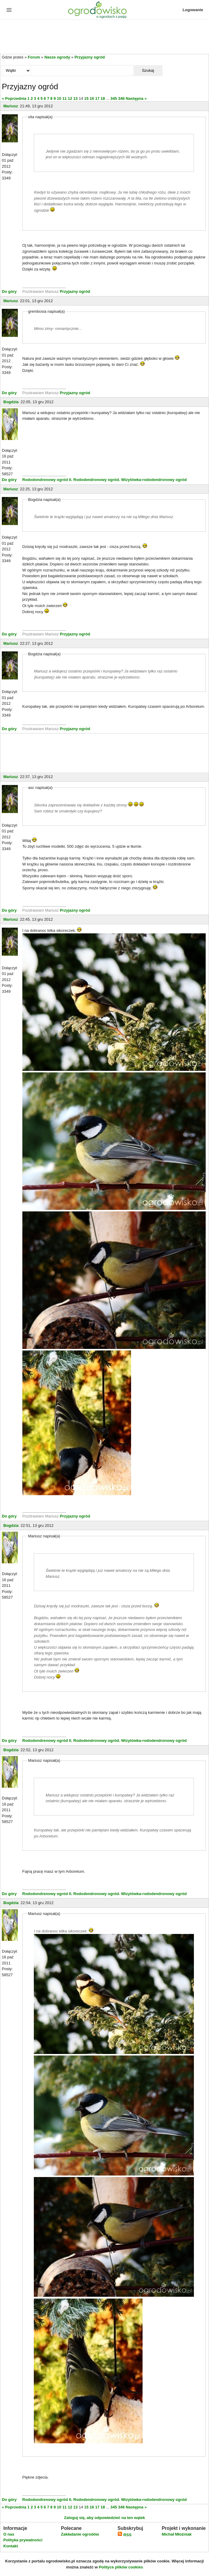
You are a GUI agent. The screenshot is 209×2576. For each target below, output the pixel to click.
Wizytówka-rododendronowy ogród (154, 479)
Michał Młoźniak (176, 2534)
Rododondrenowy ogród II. (47, 479)
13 (75, 98)
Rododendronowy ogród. (96, 479)
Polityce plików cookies (121, 2567)
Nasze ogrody (57, 57)
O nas (8, 2534)
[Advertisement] (104, 37)
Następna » (136, 98)
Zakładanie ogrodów (80, 2534)
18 (103, 98)
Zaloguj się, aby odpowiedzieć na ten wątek (104, 2517)
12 (70, 98)
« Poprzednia (14, 98)
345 (114, 98)
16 (92, 98)
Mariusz (10, 106)
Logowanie (193, 10)
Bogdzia (11, 402)
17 (97, 98)
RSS (124, 2535)
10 (59, 98)
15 (86, 98)
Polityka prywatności (22, 2540)
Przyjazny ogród (90, 57)
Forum (34, 57)
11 (64, 98)
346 (121, 98)
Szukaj (148, 70)
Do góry (9, 291)
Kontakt (10, 2546)
